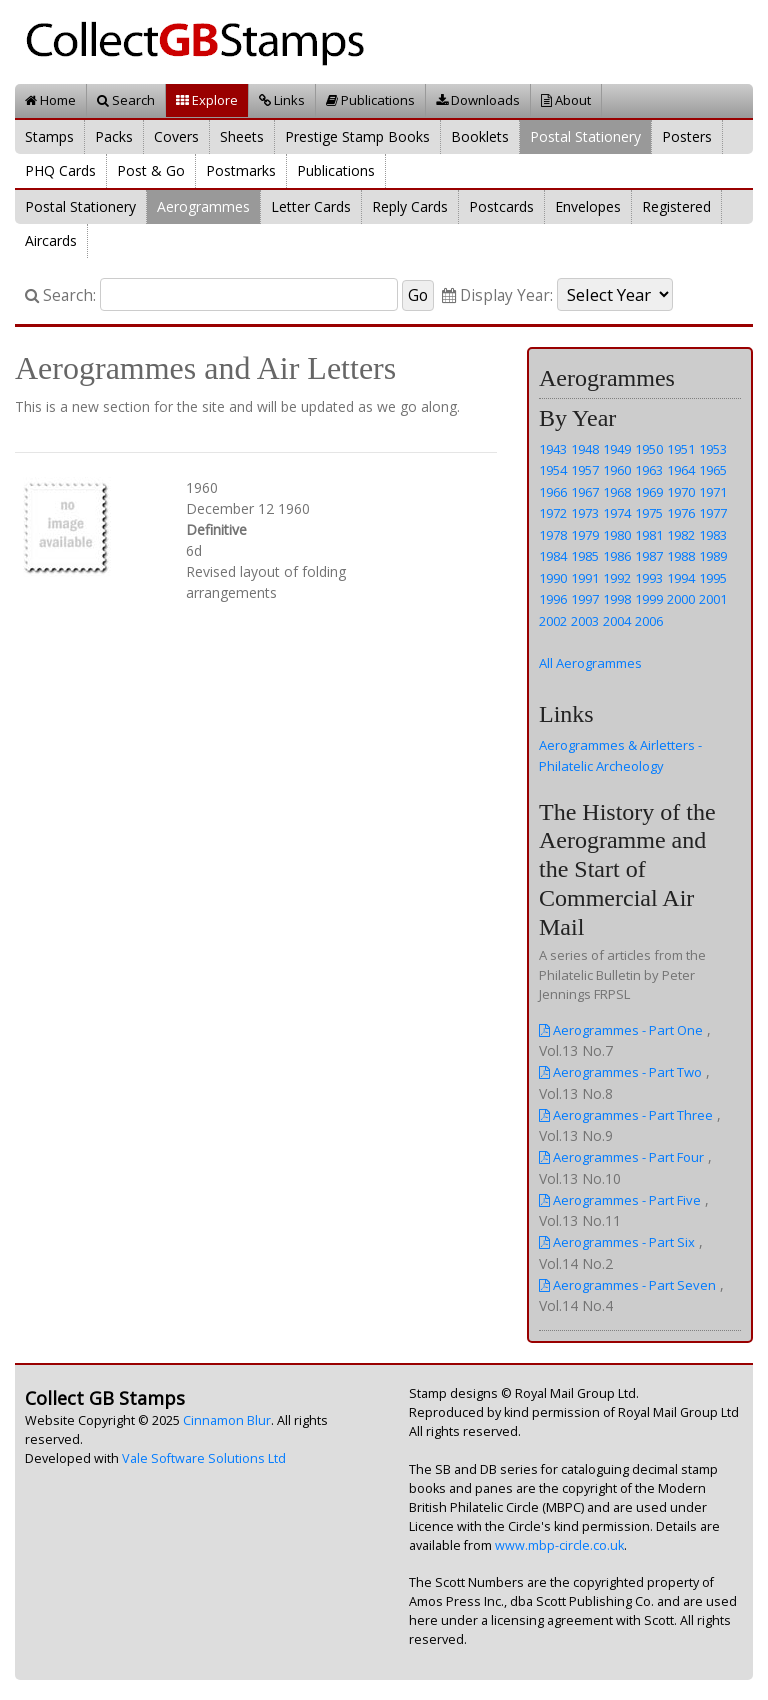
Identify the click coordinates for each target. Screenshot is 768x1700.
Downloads (478, 100)
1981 (649, 535)
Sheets (242, 136)
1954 (553, 470)
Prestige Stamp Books (357, 136)
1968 (617, 492)
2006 (649, 621)
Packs (114, 136)
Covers (176, 136)
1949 (617, 449)
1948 (585, 449)
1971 (713, 492)
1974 (617, 513)
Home (50, 100)
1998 (617, 599)
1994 (681, 578)
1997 (585, 599)
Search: (60, 295)
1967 (585, 492)
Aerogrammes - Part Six (617, 1242)
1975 (649, 513)
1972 (553, 513)
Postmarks (241, 170)
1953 (713, 449)
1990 (553, 578)
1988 (681, 556)
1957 (585, 470)
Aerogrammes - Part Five (620, 1200)
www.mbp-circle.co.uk (559, 1545)
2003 (585, 621)
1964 (681, 470)
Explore (207, 100)
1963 (649, 470)
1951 (681, 449)
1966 (553, 492)
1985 (585, 556)
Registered (676, 206)
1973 (585, 513)
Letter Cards (311, 206)
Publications (370, 100)
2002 (553, 621)
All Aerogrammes (590, 663)
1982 (681, 535)
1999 (649, 599)
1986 (617, 556)
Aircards (51, 240)
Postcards (501, 206)
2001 (713, 599)
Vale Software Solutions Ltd (204, 1458)
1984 (553, 556)
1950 (649, 449)
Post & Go (151, 170)
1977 (713, 513)
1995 (713, 578)
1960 (617, 470)
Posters (687, 136)
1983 (713, 535)
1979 (585, 535)
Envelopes (588, 206)
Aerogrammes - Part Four (621, 1157)
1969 (649, 492)
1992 (617, 578)
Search (126, 100)
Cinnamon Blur (227, 1420)
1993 (649, 578)
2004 (617, 621)
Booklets (480, 136)
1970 (681, 492)
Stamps (49, 136)
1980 (617, 535)
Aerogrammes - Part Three (626, 1115)
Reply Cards (410, 206)
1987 (649, 556)
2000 (681, 599)
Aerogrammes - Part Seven (627, 1285)
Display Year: (497, 295)
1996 (553, 599)
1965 (713, 470)
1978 (553, 535)
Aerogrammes (203, 206)
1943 (553, 449)
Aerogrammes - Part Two (620, 1072)
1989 (713, 556)
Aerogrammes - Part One (621, 1030)
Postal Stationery (585, 136)
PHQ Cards (60, 170)
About (566, 100)
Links (282, 100)
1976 (681, 513)
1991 (585, 578)
